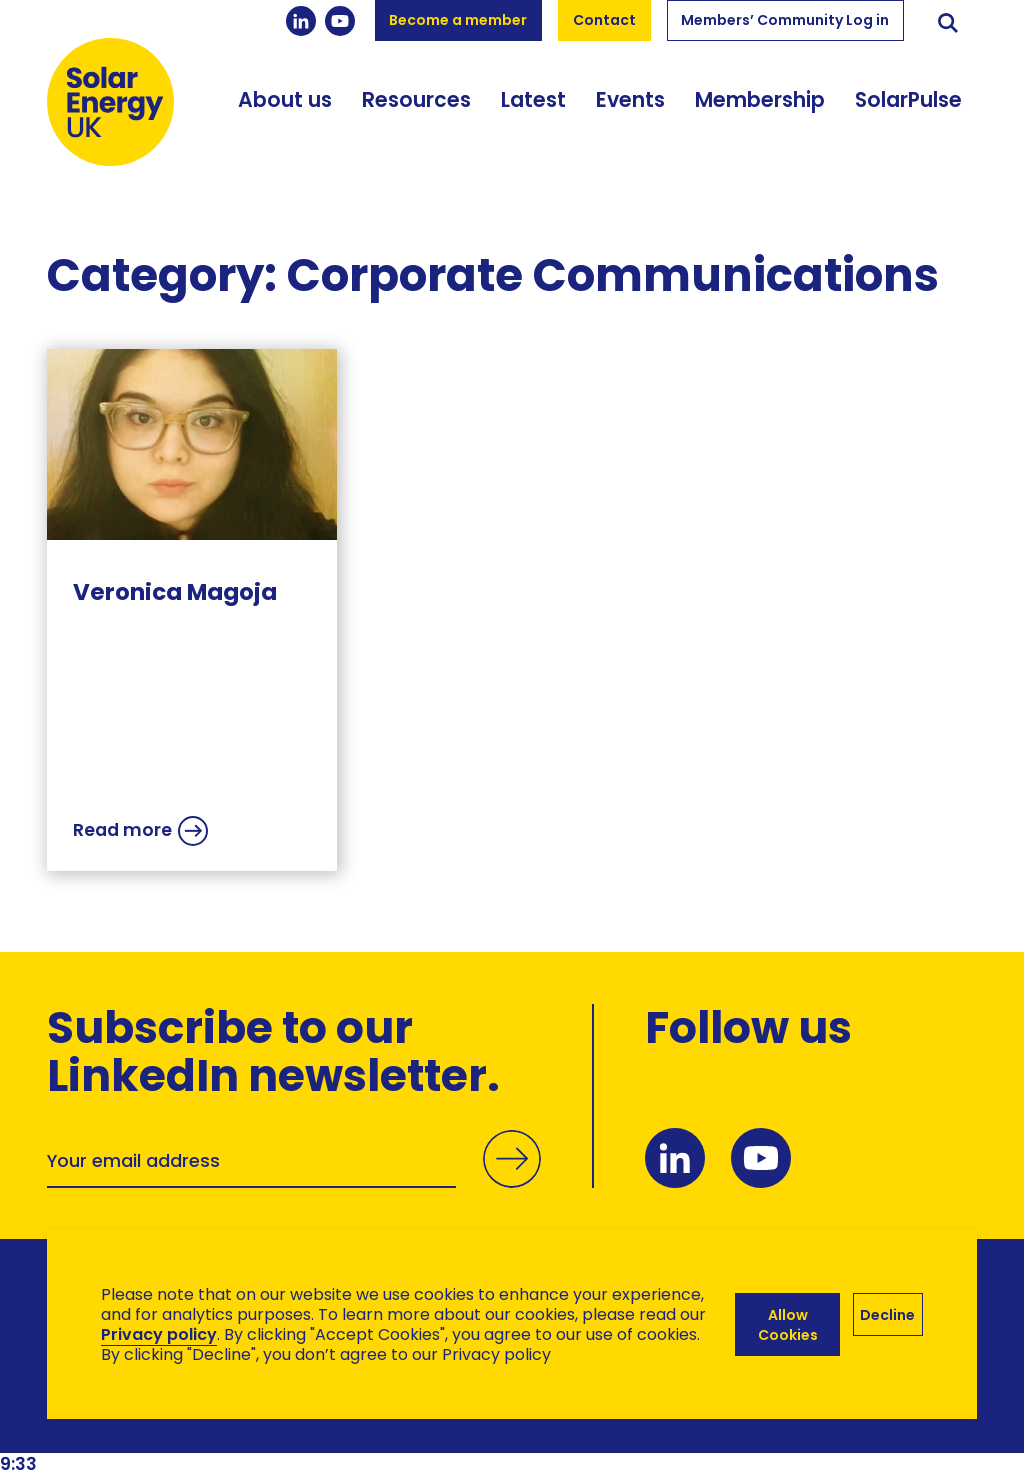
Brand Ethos (195, 1426)
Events (630, 99)
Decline (887, 1315)
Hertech (403, 1426)
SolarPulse (908, 99)
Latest (533, 99)
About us (285, 99)
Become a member (458, 20)
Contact (604, 20)
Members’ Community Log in (785, 20)
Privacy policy (159, 1334)
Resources (416, 99)
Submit (512, 1182)
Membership (760, 99)
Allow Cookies (788, 1325)
